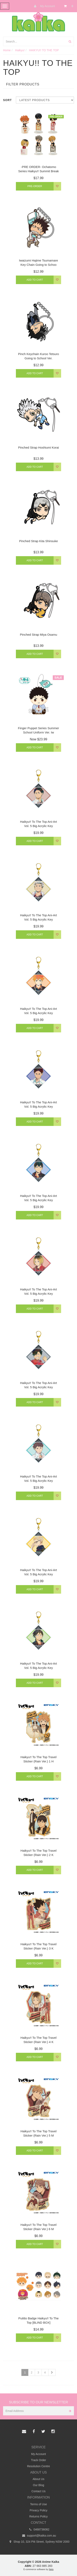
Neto (51, 2569)
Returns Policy (38, 2516)
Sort (7, 100)
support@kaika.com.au (38, 2536)
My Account (43, 6)
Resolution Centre (38, 2466)
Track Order (38, 2460)
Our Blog (38, 2485)
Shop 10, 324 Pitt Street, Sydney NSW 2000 (38, 2542)
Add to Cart (34, 279)
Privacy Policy (38, 2510)
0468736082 (39, 2529)
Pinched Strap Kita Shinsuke (38, 541)
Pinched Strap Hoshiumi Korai (38, 447)
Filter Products (22, 84)
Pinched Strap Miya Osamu (38, 634)
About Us (38, 2479)
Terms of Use (38, 2504)
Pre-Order (34, 186)
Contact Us (38, 2491)
